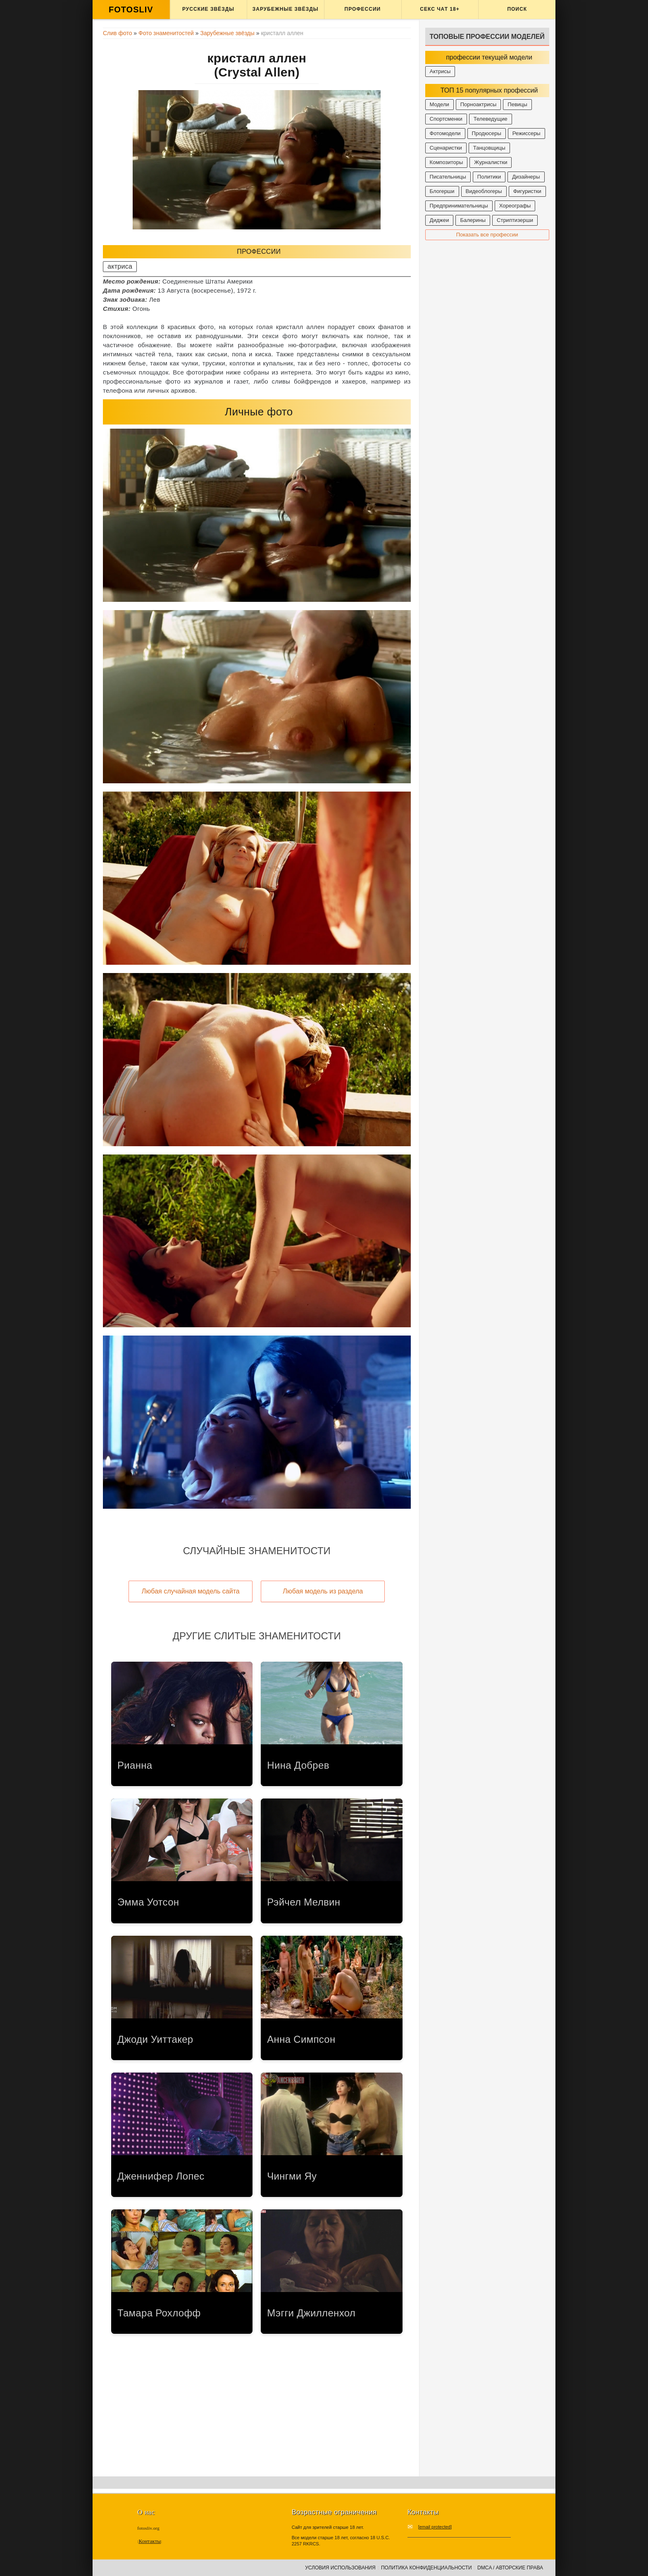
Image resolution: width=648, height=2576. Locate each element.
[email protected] (435, 2526)
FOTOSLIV (131, 9)
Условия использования (340, 2568)
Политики (489, 177)
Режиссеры (526, 133)
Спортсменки (446, 119)
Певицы (517, 104)
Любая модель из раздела (323, 1591)
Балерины (473, 220)
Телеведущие (490, 119)
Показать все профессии (487, 234)
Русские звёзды (208, 9)
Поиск (517, 9)
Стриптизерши (515, 220)
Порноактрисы (478, 104)
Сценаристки (446, 148)
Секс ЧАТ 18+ (439, 9)
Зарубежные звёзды (286, 9)
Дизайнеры (526, 177)
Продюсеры (486, 133)
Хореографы (515, 206)
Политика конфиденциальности (426, 2568)
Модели (439, 104)
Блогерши (442, 191)
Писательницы (448, 177)
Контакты (149, 2541)
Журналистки (490, 162)
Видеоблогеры (484, 191)
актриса (119, 266)
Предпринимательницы (459, 206)
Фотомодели (445, 133)
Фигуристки (527, 191)
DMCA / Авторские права (510, 2568)
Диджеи (439, 220)
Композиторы (446, 162)
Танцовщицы (489, 148)
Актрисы (440, 71)
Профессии (363, 9)
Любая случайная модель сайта (191, 1591)
